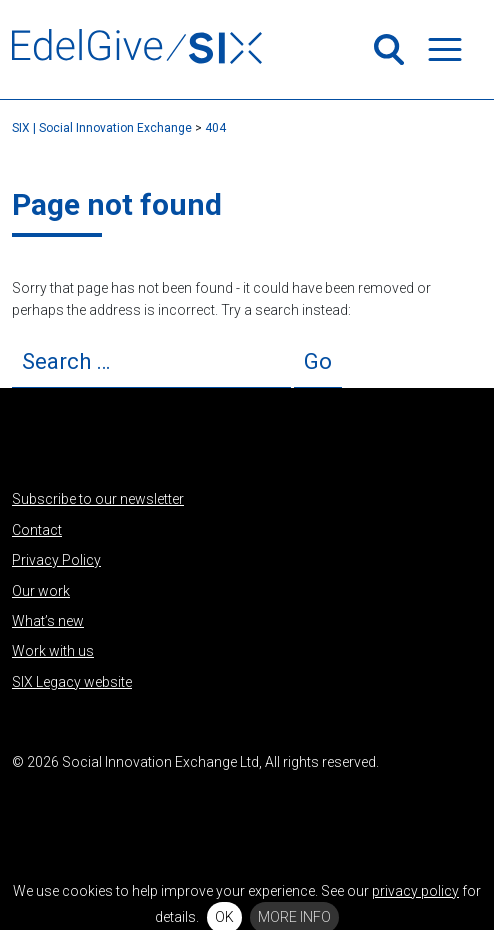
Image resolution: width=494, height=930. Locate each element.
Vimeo (159, 809)
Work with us (53, 651)
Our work (41, 591)
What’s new (48, 621)
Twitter (27, 809)
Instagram (126, 809)
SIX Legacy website (72, 682)
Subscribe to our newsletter (98, 499)
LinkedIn (60, 809)
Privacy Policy (56, 560)
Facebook (93, 809)
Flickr (192, 809)
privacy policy (415, 891)
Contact (37, 530)
